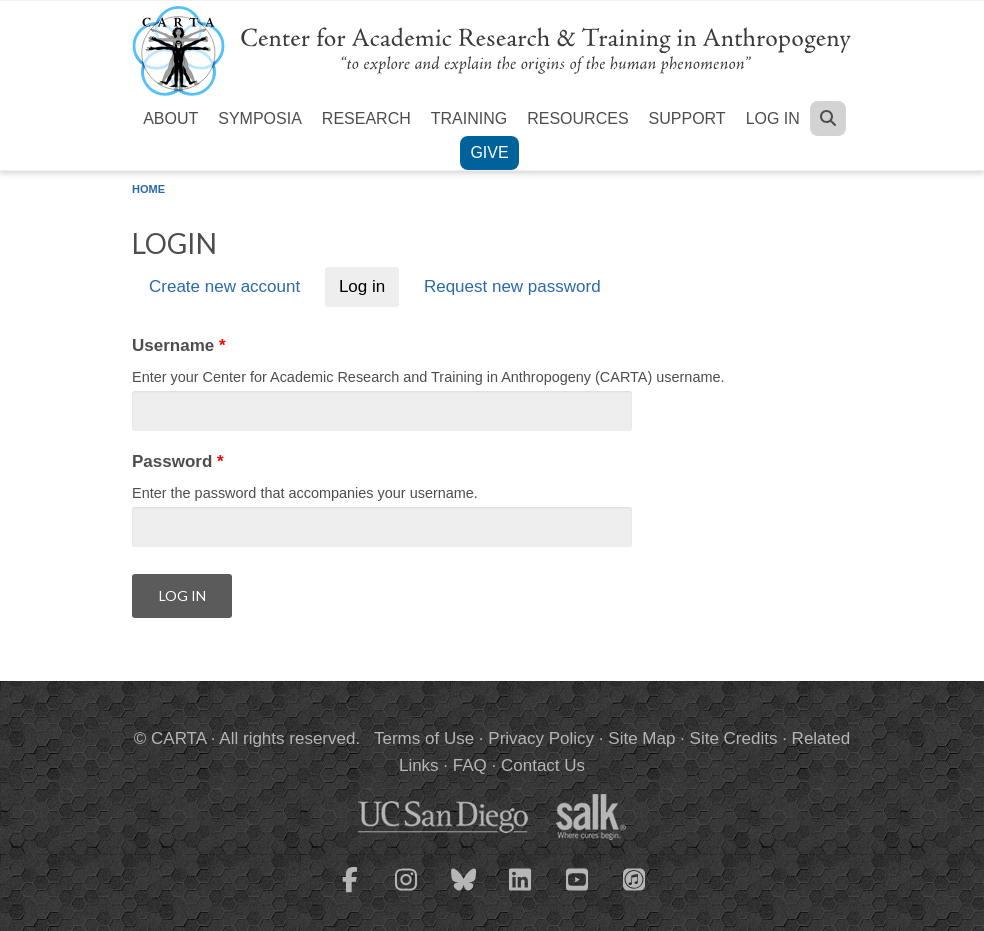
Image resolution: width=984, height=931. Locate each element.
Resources (577, 118)
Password (178, 461)
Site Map (641, 738)
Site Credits (734, 738)
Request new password (512, 287)
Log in (773, 118)
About (170, 118)
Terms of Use (424, 738)
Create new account (224, 287)
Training (469, 118)
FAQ (470, 765)
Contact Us (543, 765)
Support (687, 118)
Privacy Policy (541, 738)
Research (366, 118)
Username (179, 345)
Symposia (260, 118)
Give (489, 152)
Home (148, 189)
